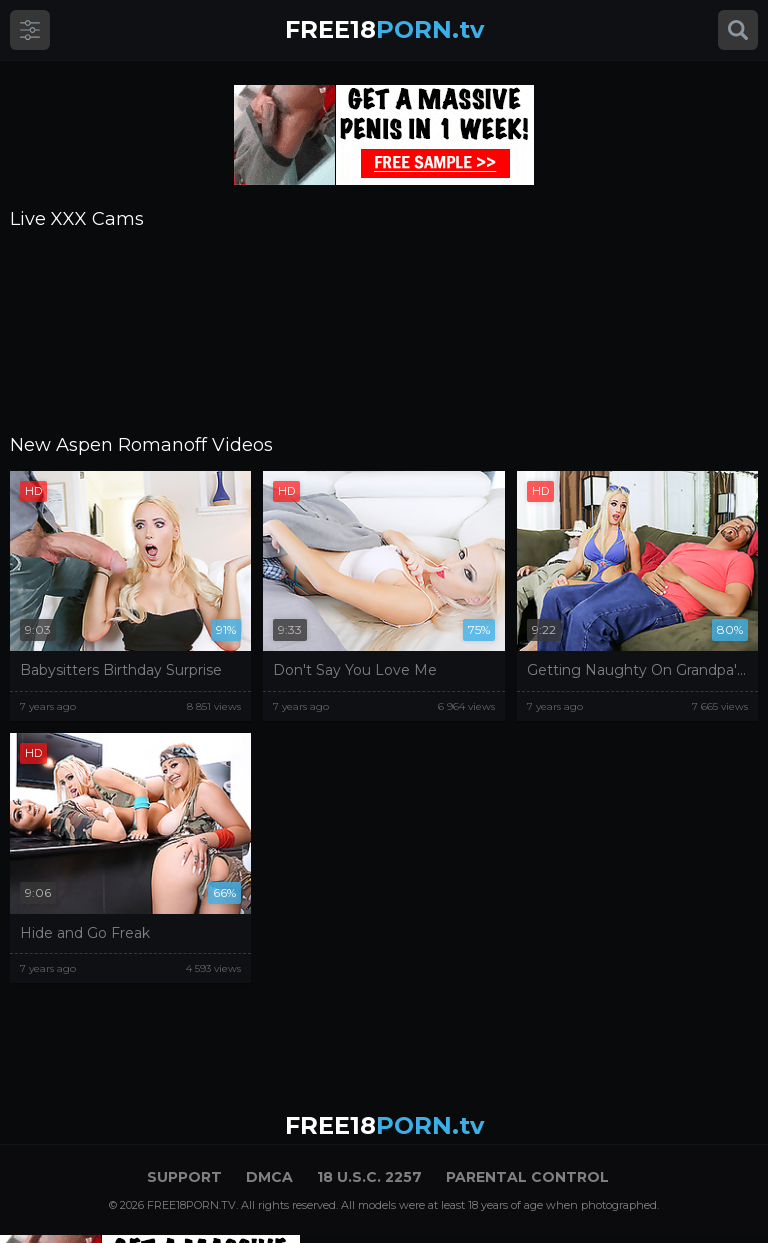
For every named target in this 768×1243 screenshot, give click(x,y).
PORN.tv (384, 29)
